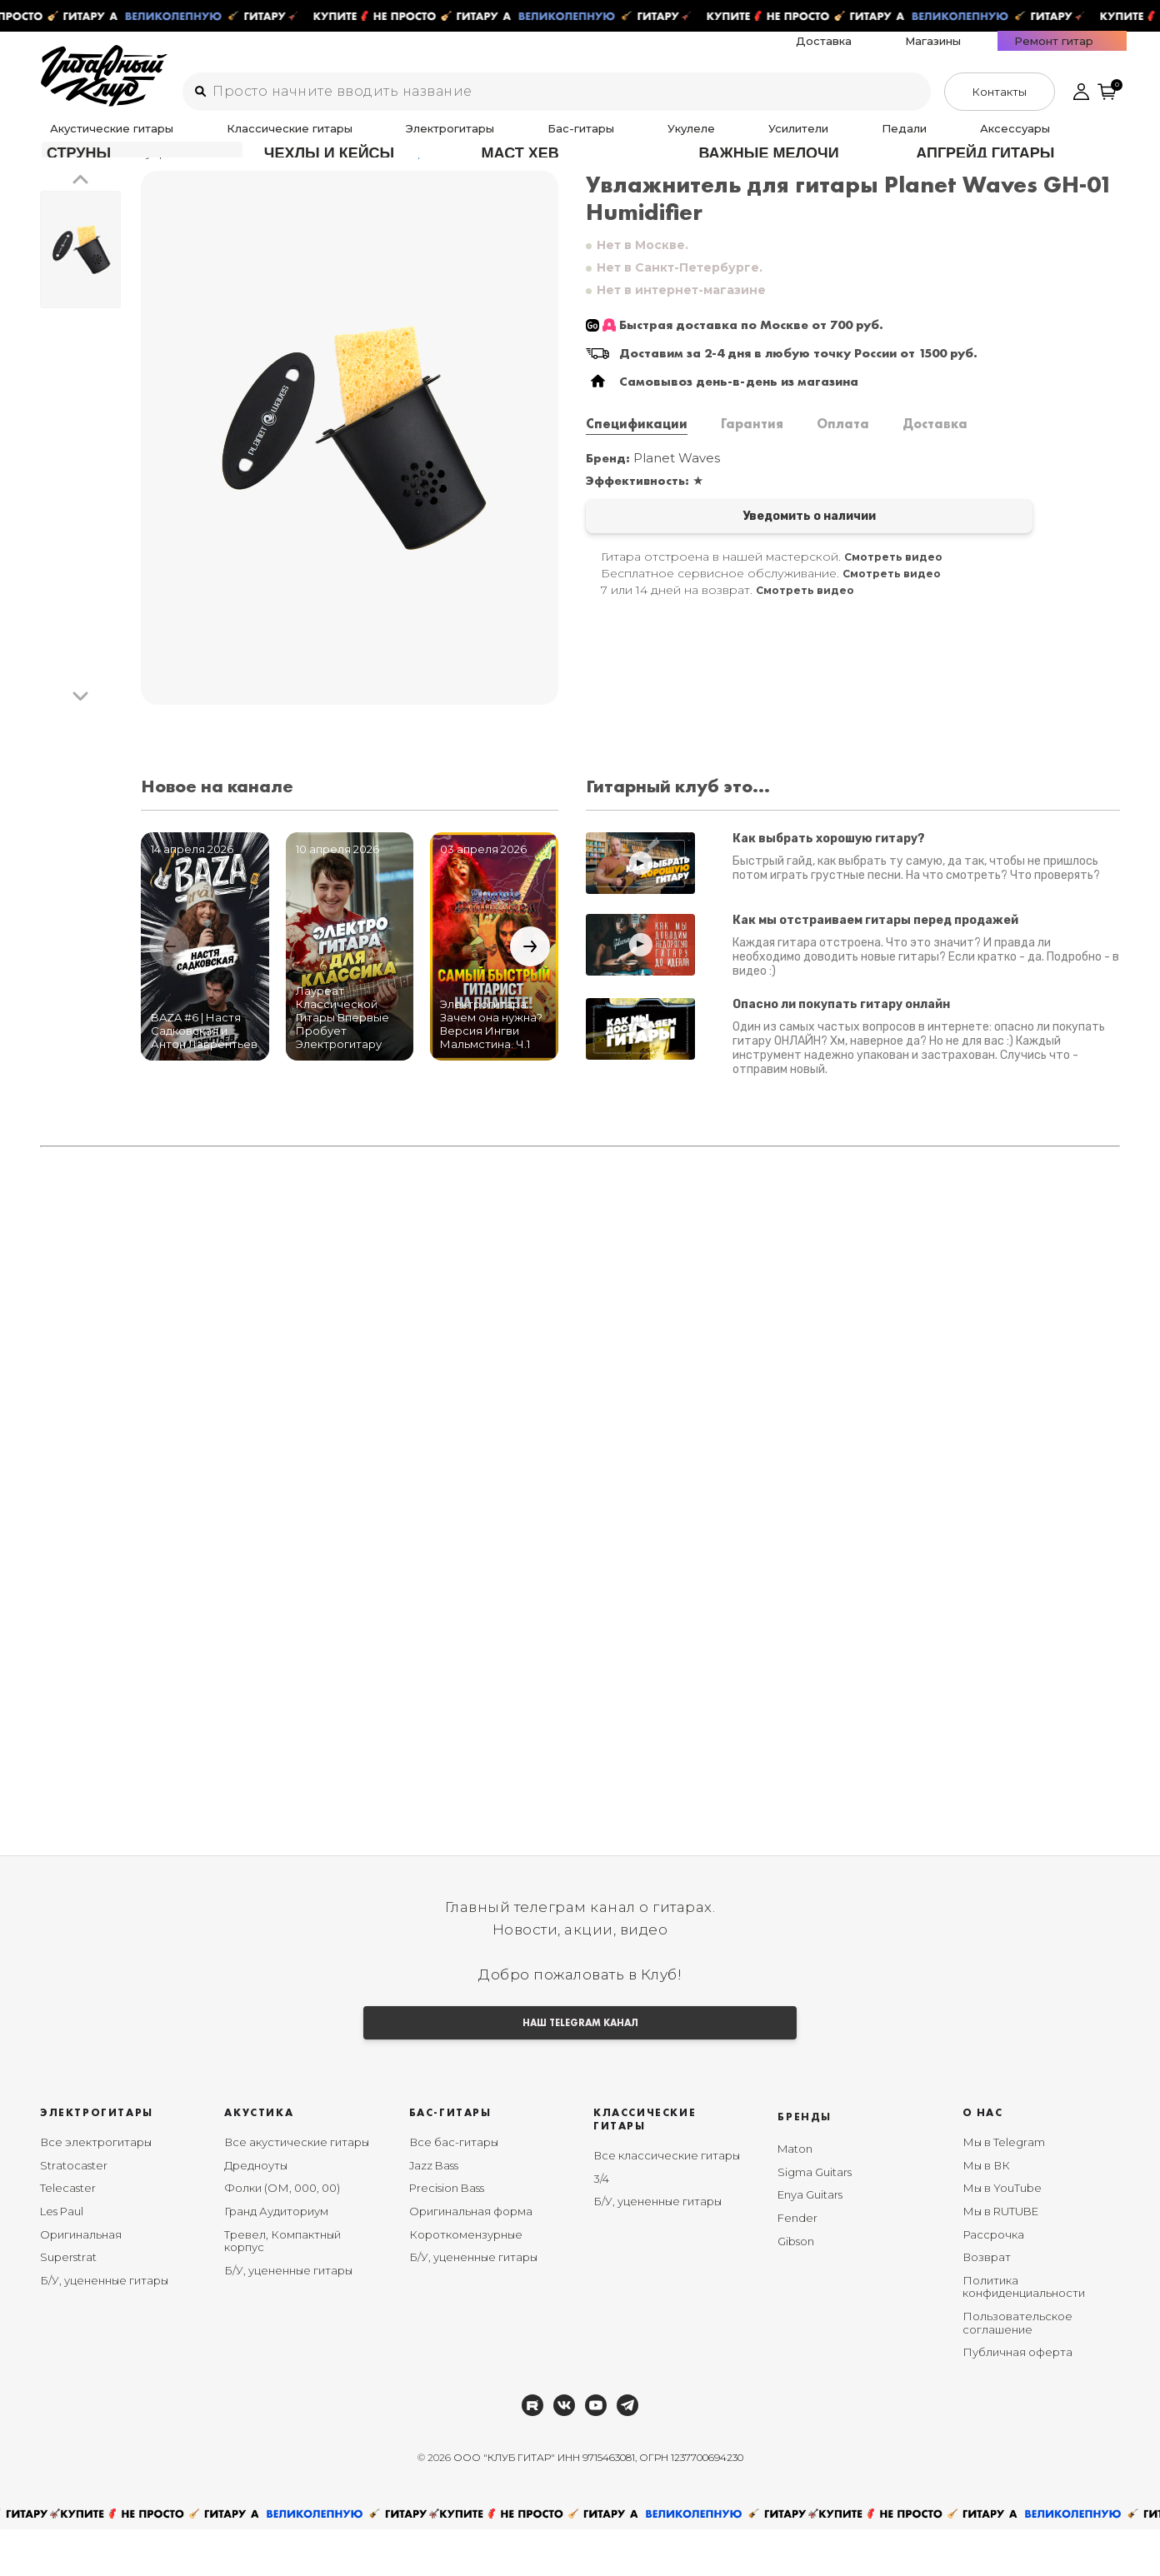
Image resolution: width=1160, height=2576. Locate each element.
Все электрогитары (96, 2189)
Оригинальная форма (470, 2257)
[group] (349, 459)
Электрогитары (364, 139)
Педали (669, 139)
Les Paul (61, 2257)
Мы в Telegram (1003, 2189)
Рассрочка (993, 2281)
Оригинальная (81, 2281)
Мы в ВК (986, 2212)
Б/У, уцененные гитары (104, 2327)
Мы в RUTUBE (1000, 2257)
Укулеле (530, 139)
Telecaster (68, 2235)
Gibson (796, 2287)
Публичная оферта (1017, 2399)
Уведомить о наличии (717, 540)
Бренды (805, 2164)
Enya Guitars (810, 2242)
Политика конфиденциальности (1023, 2333)
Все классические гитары (666, 2202)
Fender (798, 2264)
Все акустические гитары (296, 2189)
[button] (80, 202)
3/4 (601, 2225)
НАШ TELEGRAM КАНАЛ (580, 2066)
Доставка (925, 51)
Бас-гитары (457, 139)
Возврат (986, 2304)
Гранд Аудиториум (276, 2257)
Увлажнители (230, 174)
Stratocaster (74, 2212)
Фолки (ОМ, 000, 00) (282, 2235)
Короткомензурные (465, 2281)
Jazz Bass (433, 2212)
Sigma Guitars (815, 2218)
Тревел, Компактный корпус (282, 2287)
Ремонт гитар (1081, 51)
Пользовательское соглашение (1017, 2369)
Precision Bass (446, 2235)
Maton (795, 2196)
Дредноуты (256, 2212)
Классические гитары (241, 139)
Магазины (997, 51)
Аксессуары (743, 139)
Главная (64, 174)
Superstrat (68, 2304)
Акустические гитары (101, 139)
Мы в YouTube (1002, 2235)
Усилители (601, 139)
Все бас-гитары (453, 2189)
